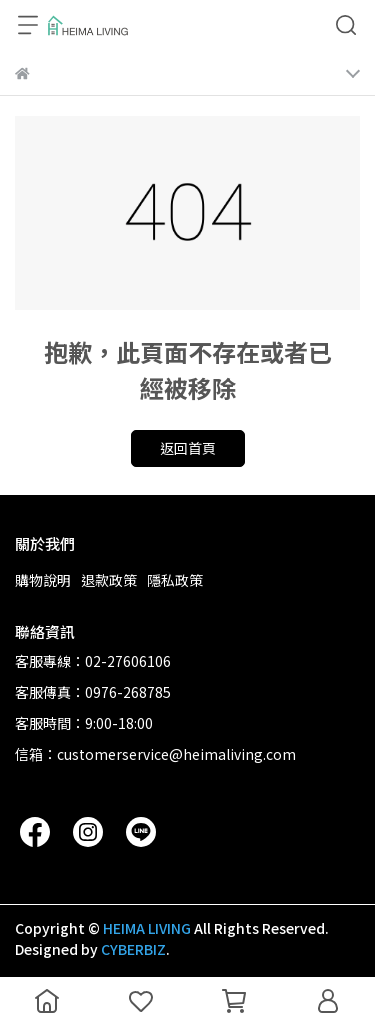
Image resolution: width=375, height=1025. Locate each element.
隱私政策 (175, 580)
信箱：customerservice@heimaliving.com (155, 754)
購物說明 (43, 580)
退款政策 (109, 580)
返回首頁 (188, 448)
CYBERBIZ (133, 949)
